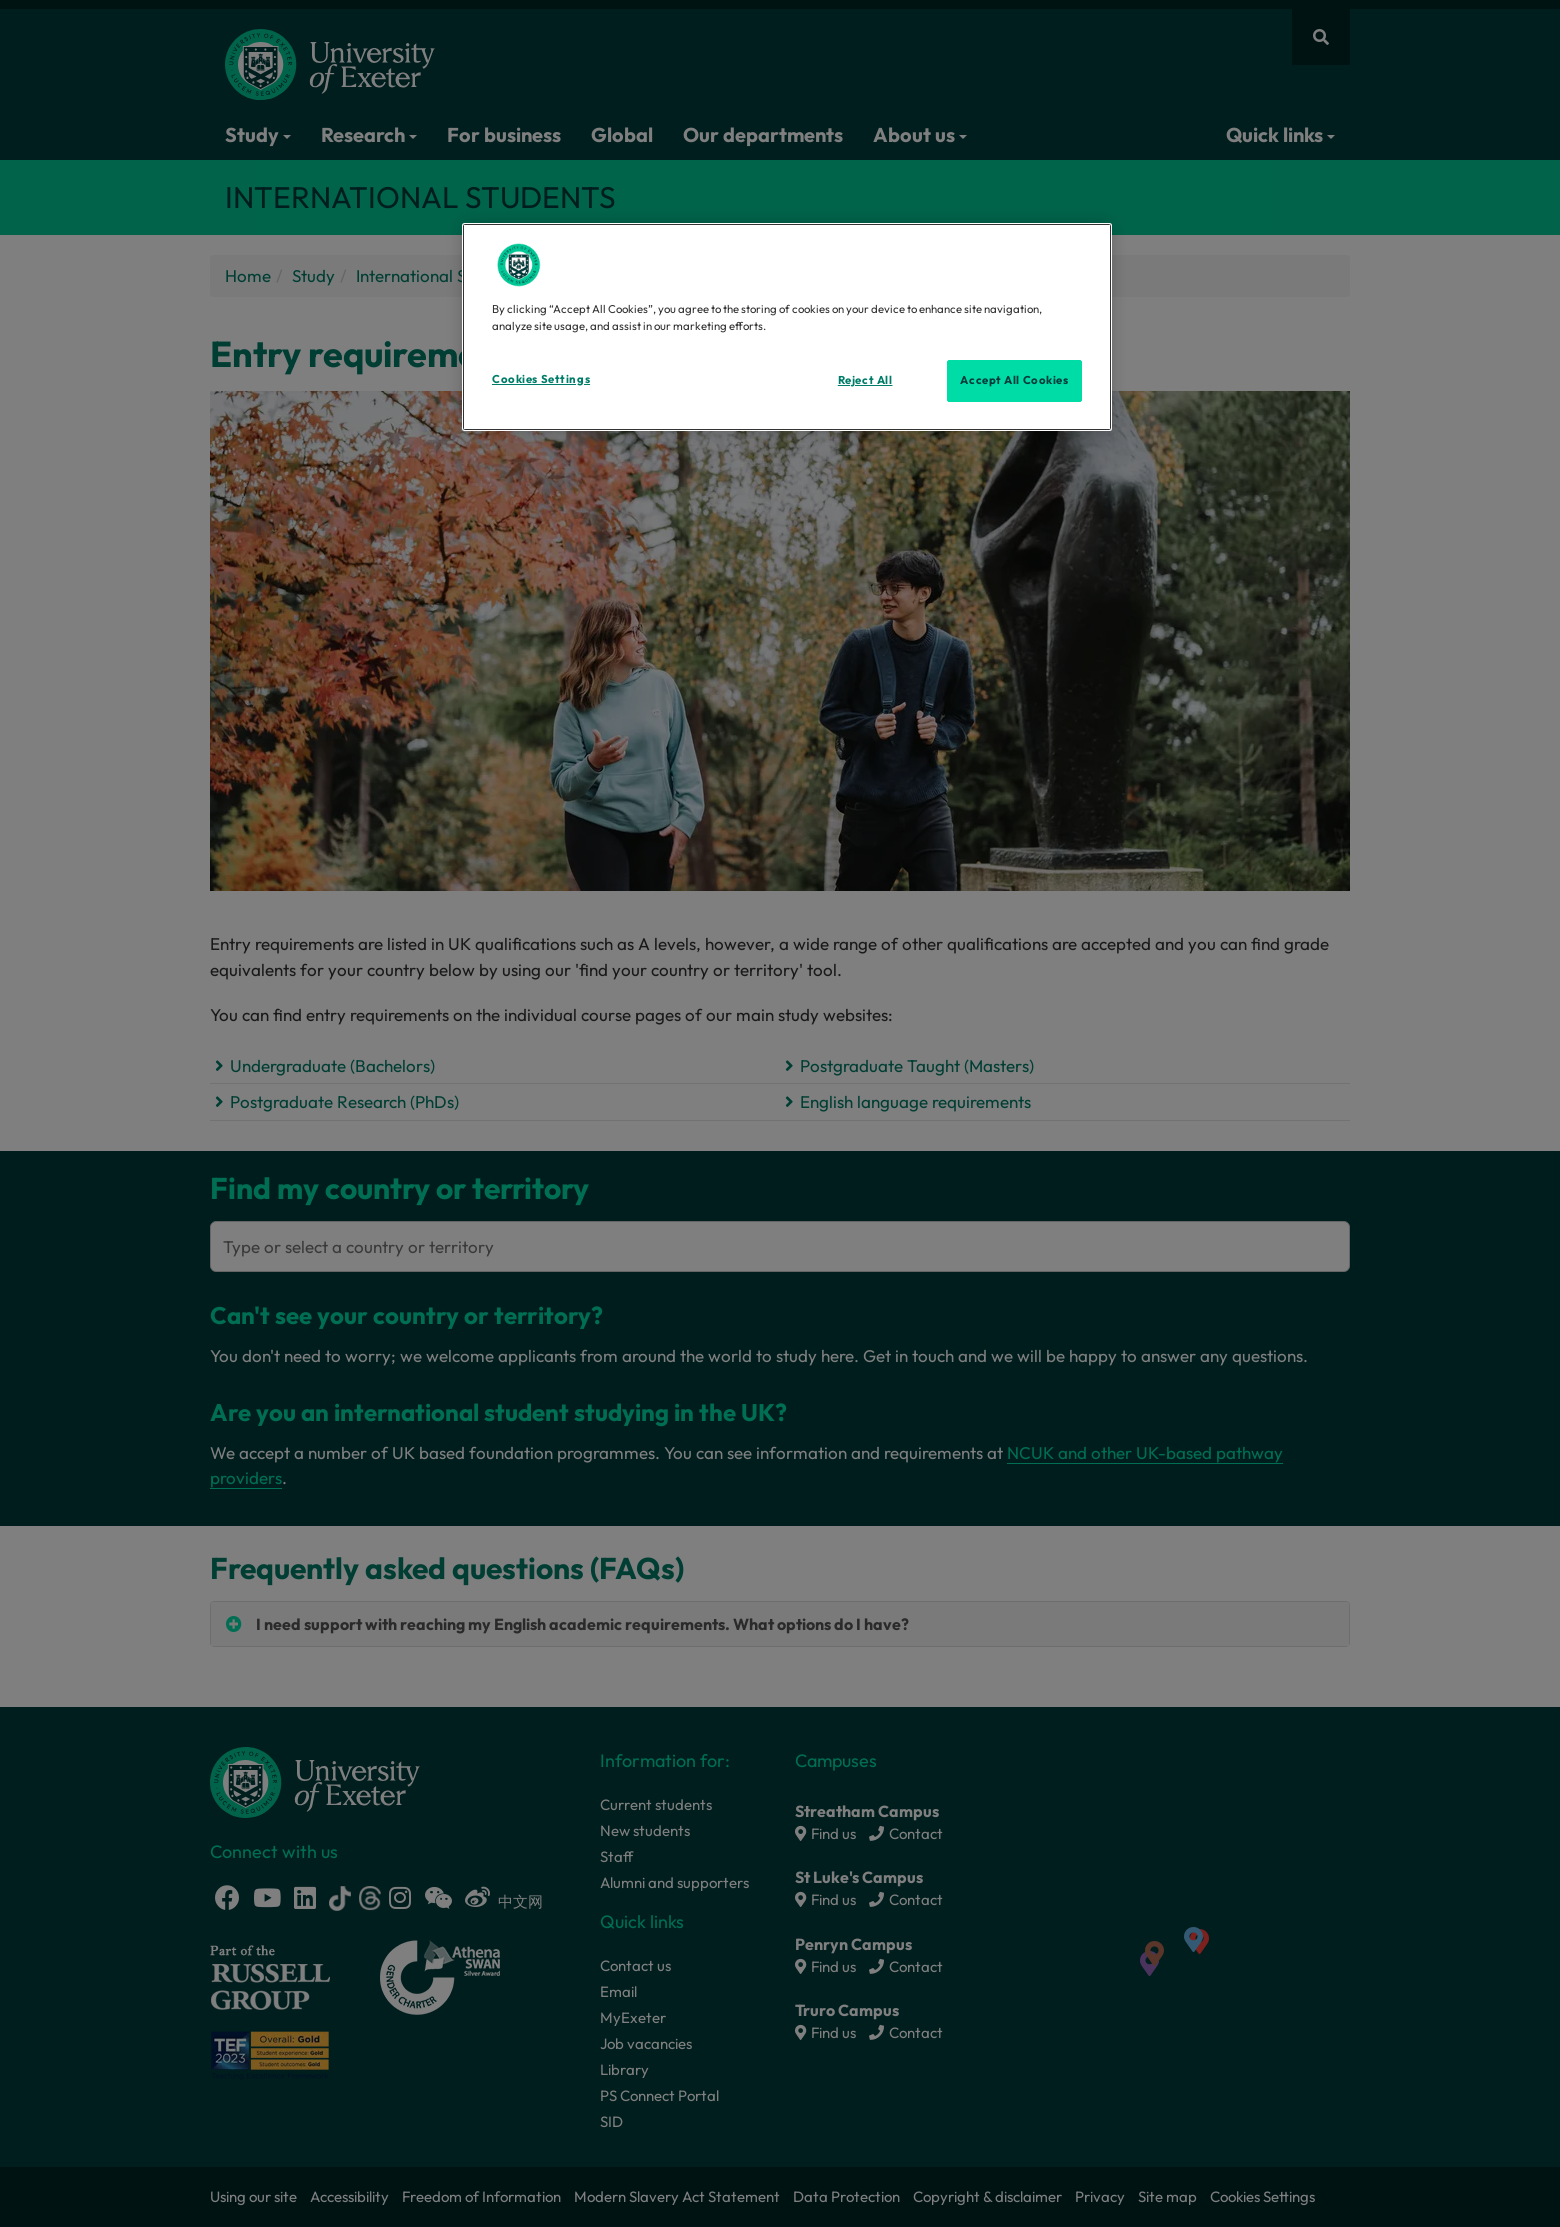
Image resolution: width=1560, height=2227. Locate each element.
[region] (787, 327)
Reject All (865, 380)
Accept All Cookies (1014, 380)
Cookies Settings (541, 379)
